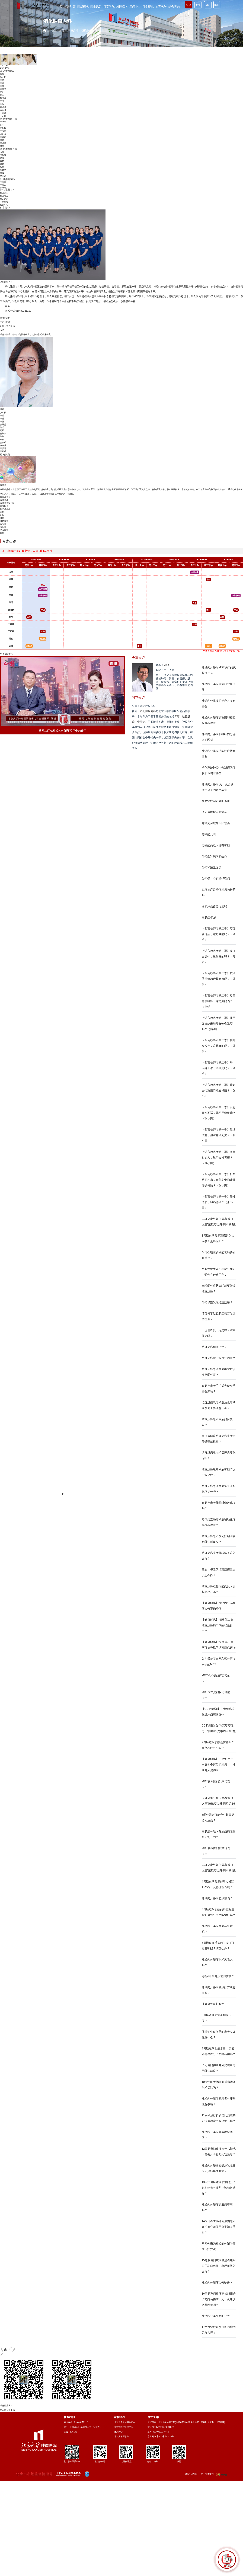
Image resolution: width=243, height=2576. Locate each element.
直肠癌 (3, 485)
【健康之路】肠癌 (213, 2003)
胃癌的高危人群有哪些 (216, 845)
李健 (2, 96)
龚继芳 (3, 99)
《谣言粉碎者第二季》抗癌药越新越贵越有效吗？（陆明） (218, 979)
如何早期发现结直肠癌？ (217, 1302)
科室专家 (4, 196)
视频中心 (4, 204)
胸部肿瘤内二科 (8, 159)
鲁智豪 (3, 108)
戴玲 (2, 171)
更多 (7, 306)
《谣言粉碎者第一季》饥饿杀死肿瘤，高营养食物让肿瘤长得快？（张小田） (218, 1180)
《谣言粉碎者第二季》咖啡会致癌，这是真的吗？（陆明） (218, 1046)
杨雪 (2, 156)
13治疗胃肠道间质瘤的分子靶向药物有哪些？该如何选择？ (219, 2188)
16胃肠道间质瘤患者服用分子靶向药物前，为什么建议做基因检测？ (219, 2299)
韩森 (2, 183)
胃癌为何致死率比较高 (216, 823)
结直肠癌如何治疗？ (214, 1346)
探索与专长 (5, 497)
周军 (2, 105)
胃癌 (94, 286)
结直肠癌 (104, 286)
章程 (2, 114)
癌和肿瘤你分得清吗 (214, 906)
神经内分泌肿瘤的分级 (216, 2315)
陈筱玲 (3, 180)
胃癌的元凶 (209, 834)
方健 (2, 162)
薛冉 (11, 638)
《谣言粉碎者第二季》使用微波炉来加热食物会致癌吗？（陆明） (218, 1023)
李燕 (2, 93)
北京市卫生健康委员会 (124, 2422)
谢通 (11, 646)
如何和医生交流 (211, 867)
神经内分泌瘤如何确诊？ (217, 2282)
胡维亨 (3, 165)
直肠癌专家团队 (7, 503)
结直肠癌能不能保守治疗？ (218, 1358)
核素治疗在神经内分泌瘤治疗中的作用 (63, 730)
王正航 (3, 126)
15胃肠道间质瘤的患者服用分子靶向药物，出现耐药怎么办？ (219, 2266)
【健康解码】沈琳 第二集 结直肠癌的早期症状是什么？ (217, 1625)
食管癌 (115, 286)
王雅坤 (3, 123)
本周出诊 (4, 201)
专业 (198, 4)
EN (207, 4)
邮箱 (216, 4)
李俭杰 (3, 147)
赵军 (2, 135)
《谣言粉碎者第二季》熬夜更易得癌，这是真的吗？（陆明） (218, 1001)
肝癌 (2, 518)
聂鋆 (2, 168)
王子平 (3, 132)
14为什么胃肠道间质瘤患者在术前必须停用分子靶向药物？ (219, 2227)
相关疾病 (4, 199)
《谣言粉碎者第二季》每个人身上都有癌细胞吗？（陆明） (218, 1068)
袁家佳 (3, 120)
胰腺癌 (3, 527)
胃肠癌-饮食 (209, 917)
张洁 (2, 177)
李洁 (2, 90)
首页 (61, 30)
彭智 (2, 111)
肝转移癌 (4, 521)
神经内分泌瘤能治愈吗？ (217, 1898)
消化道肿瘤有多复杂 (214, 812)
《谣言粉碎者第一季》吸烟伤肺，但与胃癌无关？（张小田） (218, 1135)
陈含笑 (3, 153)
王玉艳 (3, 141)
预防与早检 (5, 509)
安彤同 (3, 138)
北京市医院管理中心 (123, 2427)
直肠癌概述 (5, 500)
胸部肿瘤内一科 (8, 129)
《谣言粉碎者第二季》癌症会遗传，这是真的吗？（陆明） (218, 956)
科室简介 (4, 193)
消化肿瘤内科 (7, 81)
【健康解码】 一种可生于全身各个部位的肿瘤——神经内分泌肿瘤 (218, 1764)
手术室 (3, 68)
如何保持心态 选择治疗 (216, 878)
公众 (188, 4)
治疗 (2, 515)
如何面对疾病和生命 (214, 856)
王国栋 (3, 66)
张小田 (3, 87)
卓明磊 (3, 144)
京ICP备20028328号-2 (158, 2432)
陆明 (2, 102)
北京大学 (118, 2432)
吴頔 (2, 174)
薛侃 (2, 72)
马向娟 (3, 186)
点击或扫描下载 (7, 2410)
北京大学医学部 (121, 2436)
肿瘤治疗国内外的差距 (216, 801)
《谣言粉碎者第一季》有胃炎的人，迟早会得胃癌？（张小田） (218, 1157)
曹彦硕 (3, 117)
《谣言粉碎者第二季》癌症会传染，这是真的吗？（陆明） (218, 934)
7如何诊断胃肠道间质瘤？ (218, 1976)
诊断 (2, 512)
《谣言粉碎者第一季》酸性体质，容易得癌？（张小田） (218, 1202)
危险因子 (4, 506)
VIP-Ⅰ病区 (5, 75)
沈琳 (2, 84)
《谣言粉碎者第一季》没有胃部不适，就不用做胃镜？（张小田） (218, 1113)
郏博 (2, 150)
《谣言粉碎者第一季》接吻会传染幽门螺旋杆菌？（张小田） (218, 1090)
